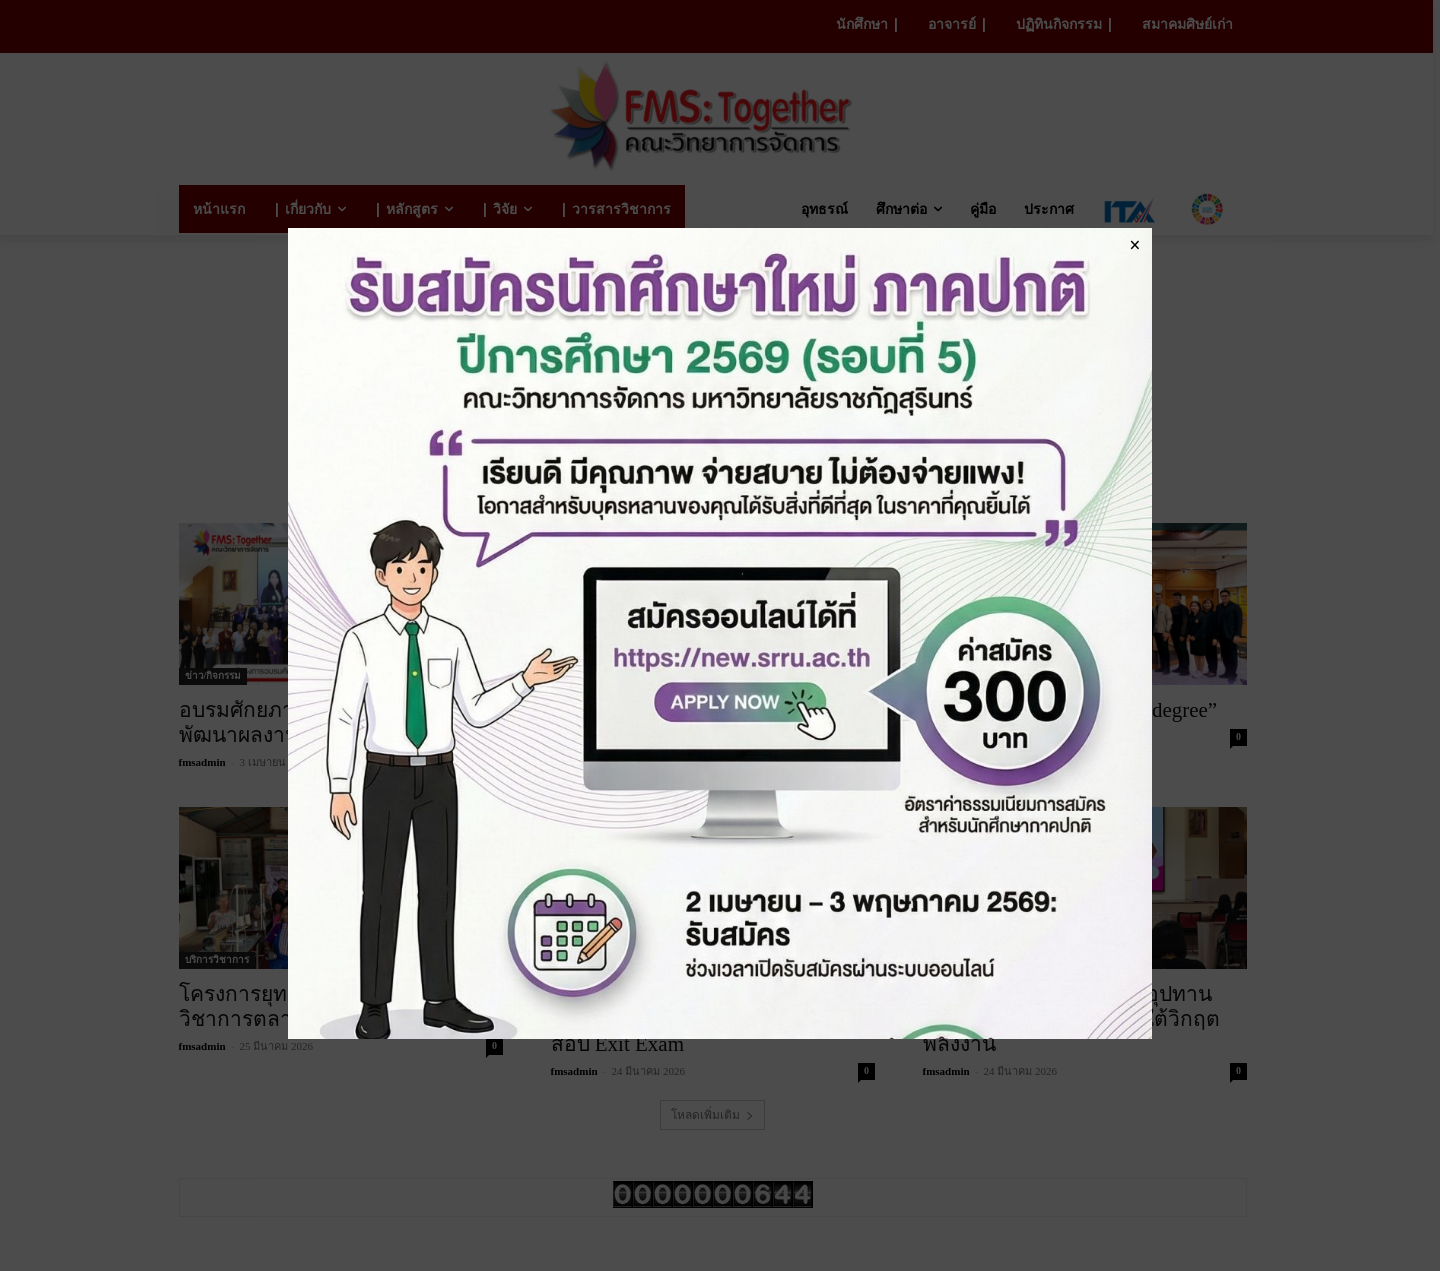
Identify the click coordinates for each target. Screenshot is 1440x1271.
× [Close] (1134, 244)
